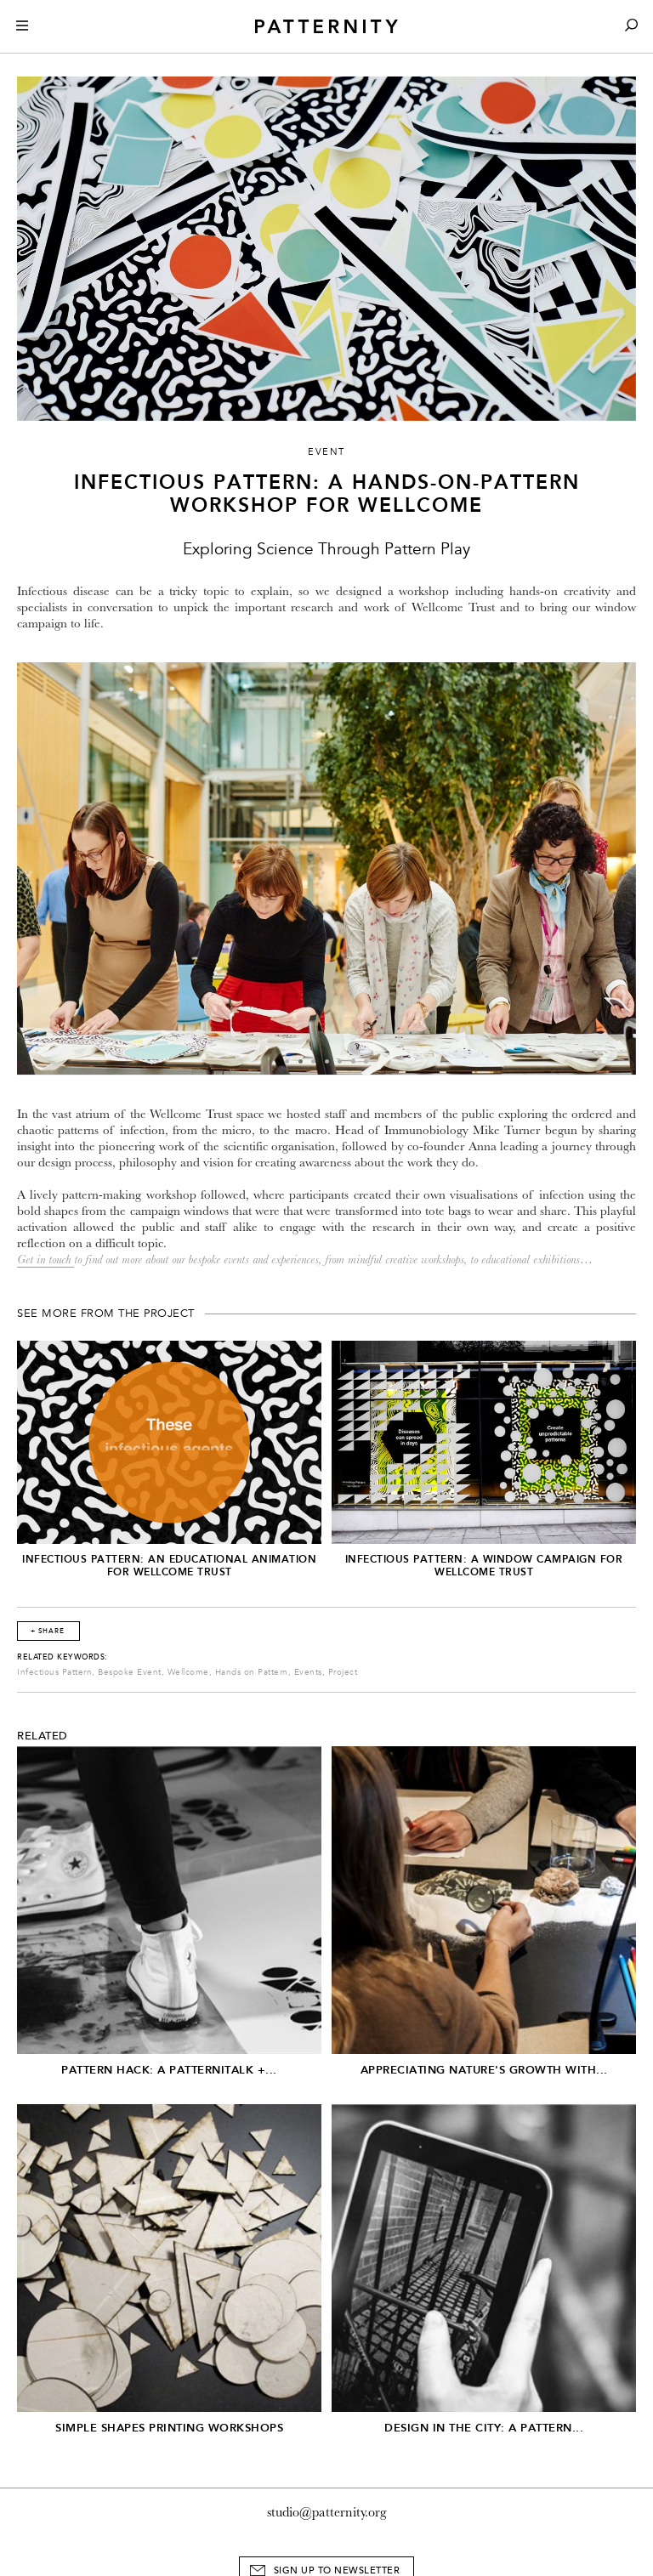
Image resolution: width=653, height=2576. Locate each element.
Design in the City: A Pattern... (483, 2427)
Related (42, 1736)
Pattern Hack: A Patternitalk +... (169, 2070)
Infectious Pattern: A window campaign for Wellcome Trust (484, 1565)
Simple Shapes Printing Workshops (169, 2427)
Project (343, 1672)
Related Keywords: (62, 1657)
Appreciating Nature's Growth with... (484, 2070)
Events (308, 1672)
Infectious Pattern (54, 1672)
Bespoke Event (130, 1672)
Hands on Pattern (251, 1672)
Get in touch (45, 1259)
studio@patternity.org (327, 2512)
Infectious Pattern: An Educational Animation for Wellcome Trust (169, 1565)
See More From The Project (106, 1313)
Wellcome (188, 1672)
